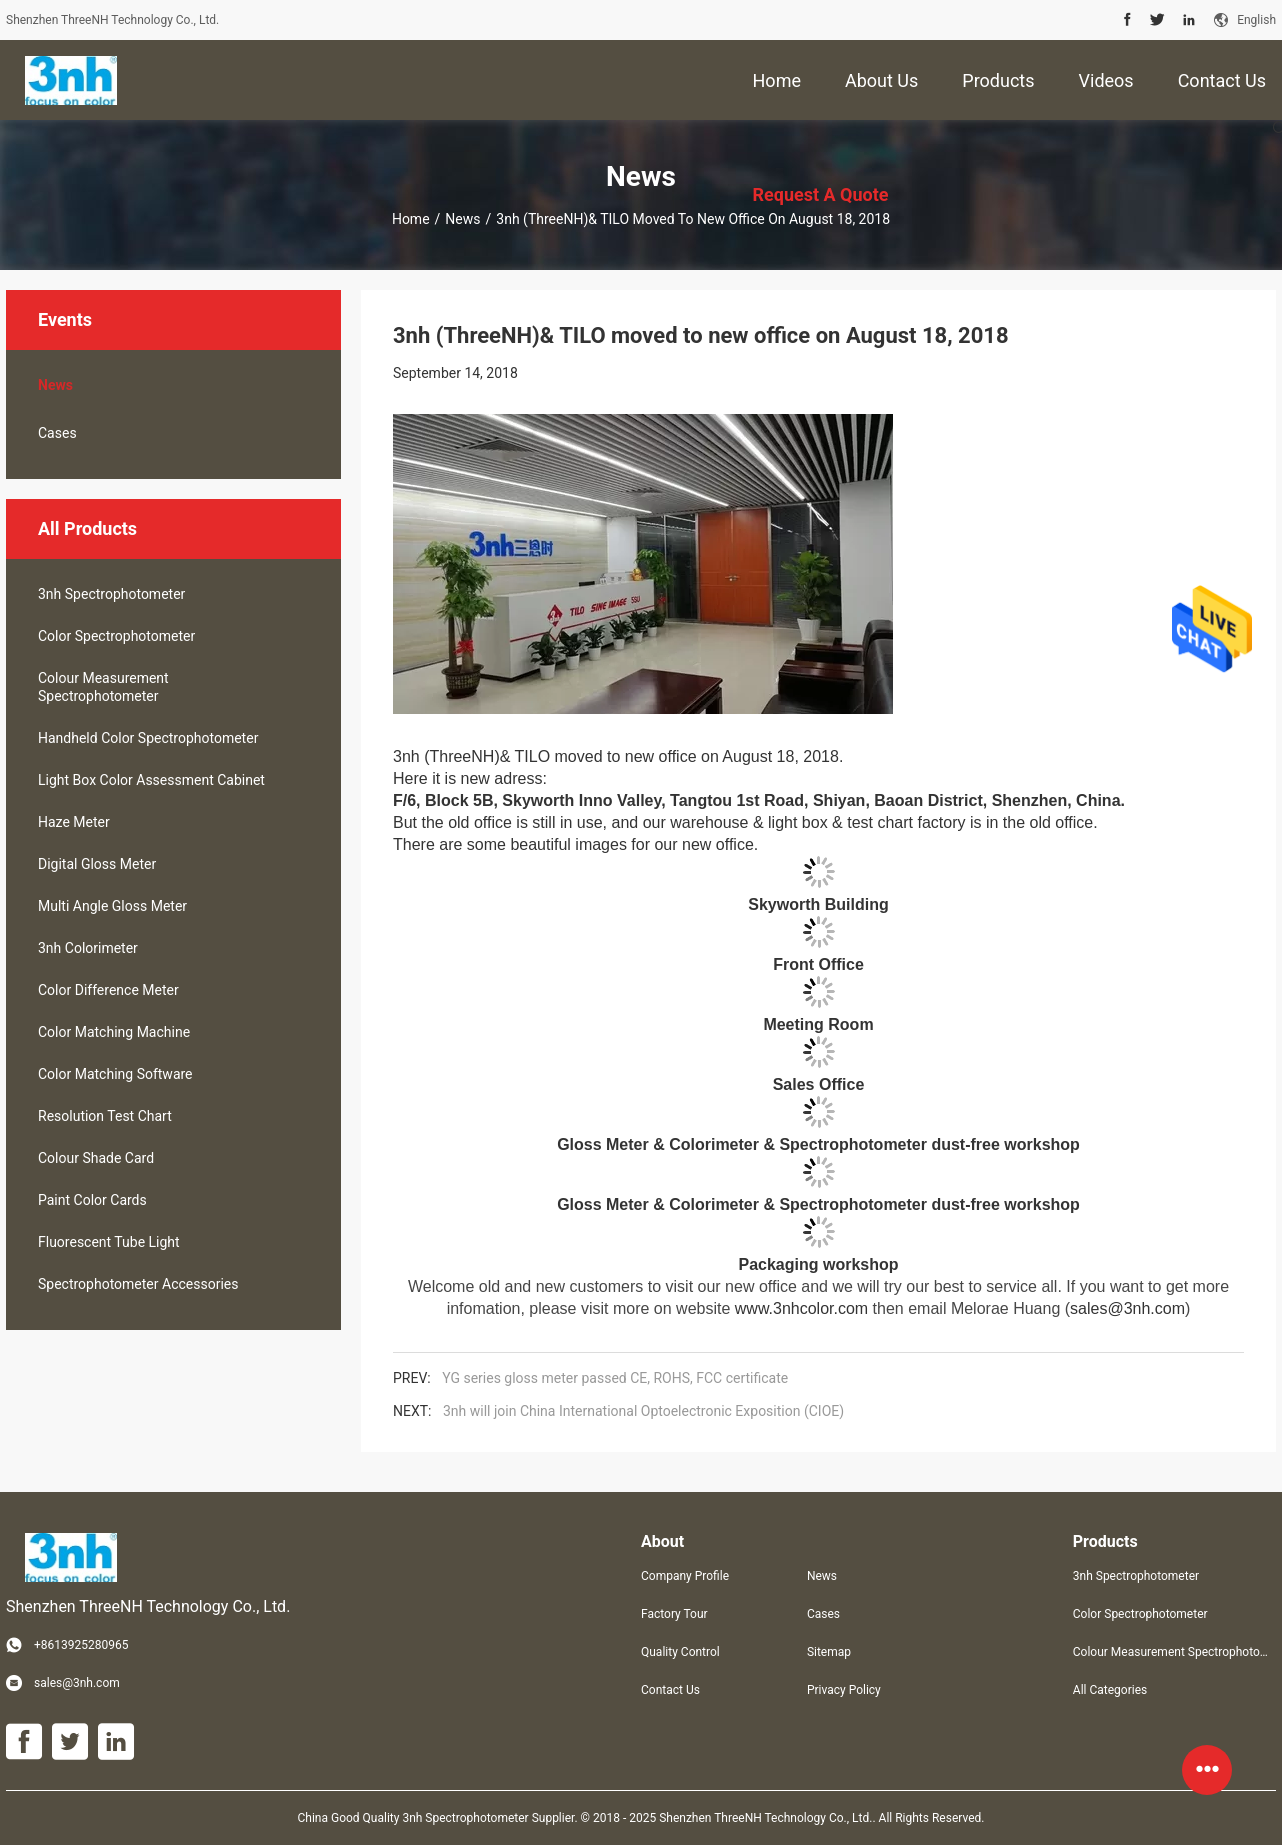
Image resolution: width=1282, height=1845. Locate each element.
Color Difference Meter (108, 990)
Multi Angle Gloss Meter (112, 906)
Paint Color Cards (92, 1200)
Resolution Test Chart (105, 1116)
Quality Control (680, 1652)
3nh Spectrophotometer (111, 594)
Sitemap (829, 1652)
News (462, 219)
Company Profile (685, 1576)
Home (411, 219)
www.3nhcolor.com (801, 1308)
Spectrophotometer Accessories (138, 1284)
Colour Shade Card (96, 1158)
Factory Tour (674, 1614)
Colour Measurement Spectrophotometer (103, 687)
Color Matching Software (115, 1074)
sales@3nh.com (1127, 1308)
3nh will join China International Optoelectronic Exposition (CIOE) (643, 1411)
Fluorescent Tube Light (109, 1242)
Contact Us (670, 1690)
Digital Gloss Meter (97, 864)
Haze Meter (74, 822)
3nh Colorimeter (88, 948)
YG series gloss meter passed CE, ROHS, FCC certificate (615, 1378)
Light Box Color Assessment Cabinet (151, 780)
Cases (57, 433)
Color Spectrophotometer (116, 636)
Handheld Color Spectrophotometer (148, 738)
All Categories (1110, 1690)
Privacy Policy (844, 1690)
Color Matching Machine (114, 1032)
